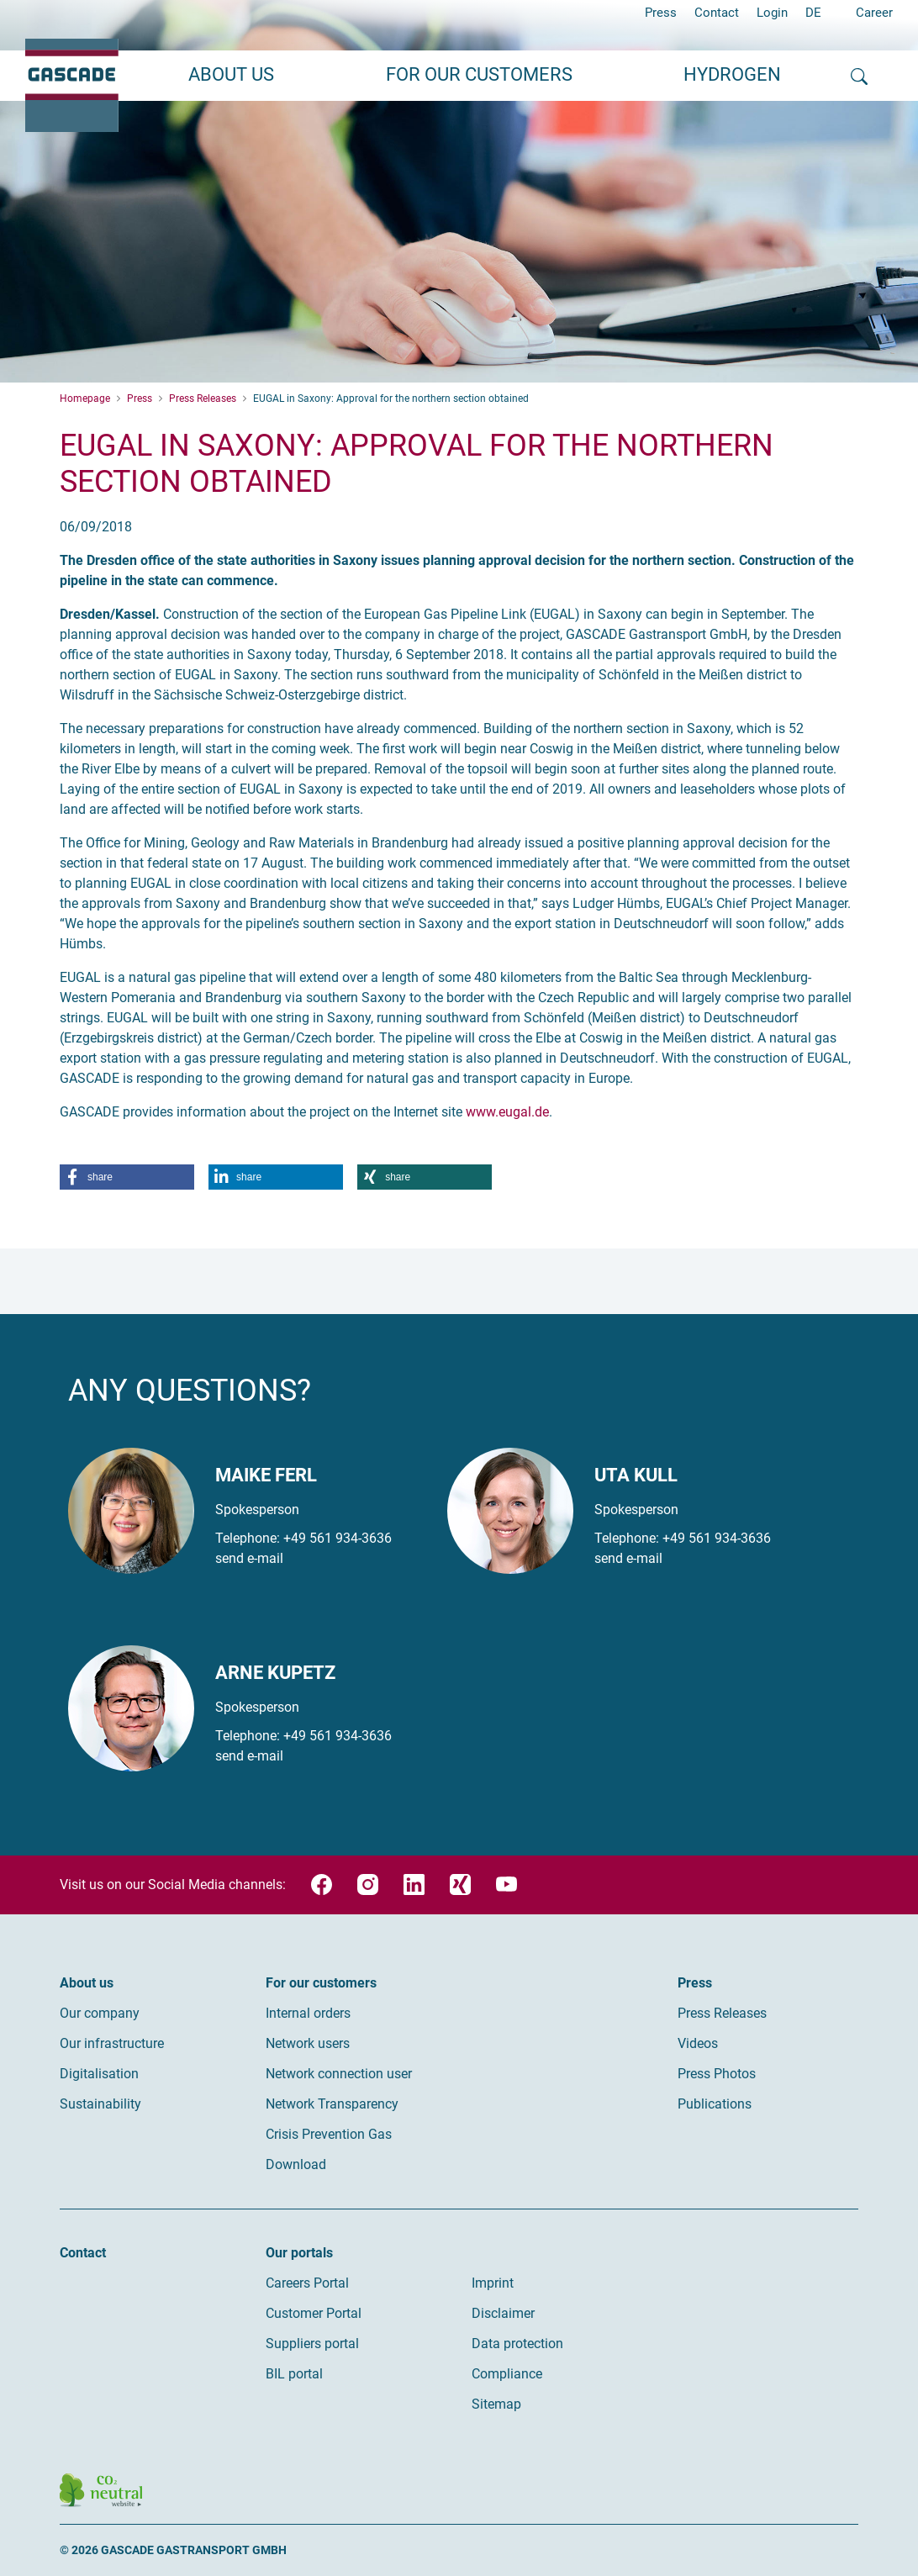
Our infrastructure (112, 2043)
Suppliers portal (312, 2344)
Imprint (493, 2283)
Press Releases (722, 2013)
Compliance (507, 2374)
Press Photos (717, 2074)
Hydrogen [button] (732, 74)
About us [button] (231, 74)
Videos (698, 2043)
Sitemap (496, 2404)
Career (874, 12)
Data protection (517, 2344)
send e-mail (249, 1558)
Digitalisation (99, 2074)
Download (296, 2164)
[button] (127, 1177)
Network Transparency (332, 2104)
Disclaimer (503, 2313)
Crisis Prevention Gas (329, 2134)
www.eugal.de (507, 1112)
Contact (716, 12)
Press (661, 12)
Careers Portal (307, 2283)
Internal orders (308, 2013)
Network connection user (339, 2074)
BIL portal (294, 2374)
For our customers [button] (479, 74)
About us (86, 1983)
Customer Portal (313, 2313)
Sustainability (100, 2104)
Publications (715, 2104)
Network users (308, 2043)
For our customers (321, 1983)
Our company (100, 2013)
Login (772, 12)
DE (813, 12)
